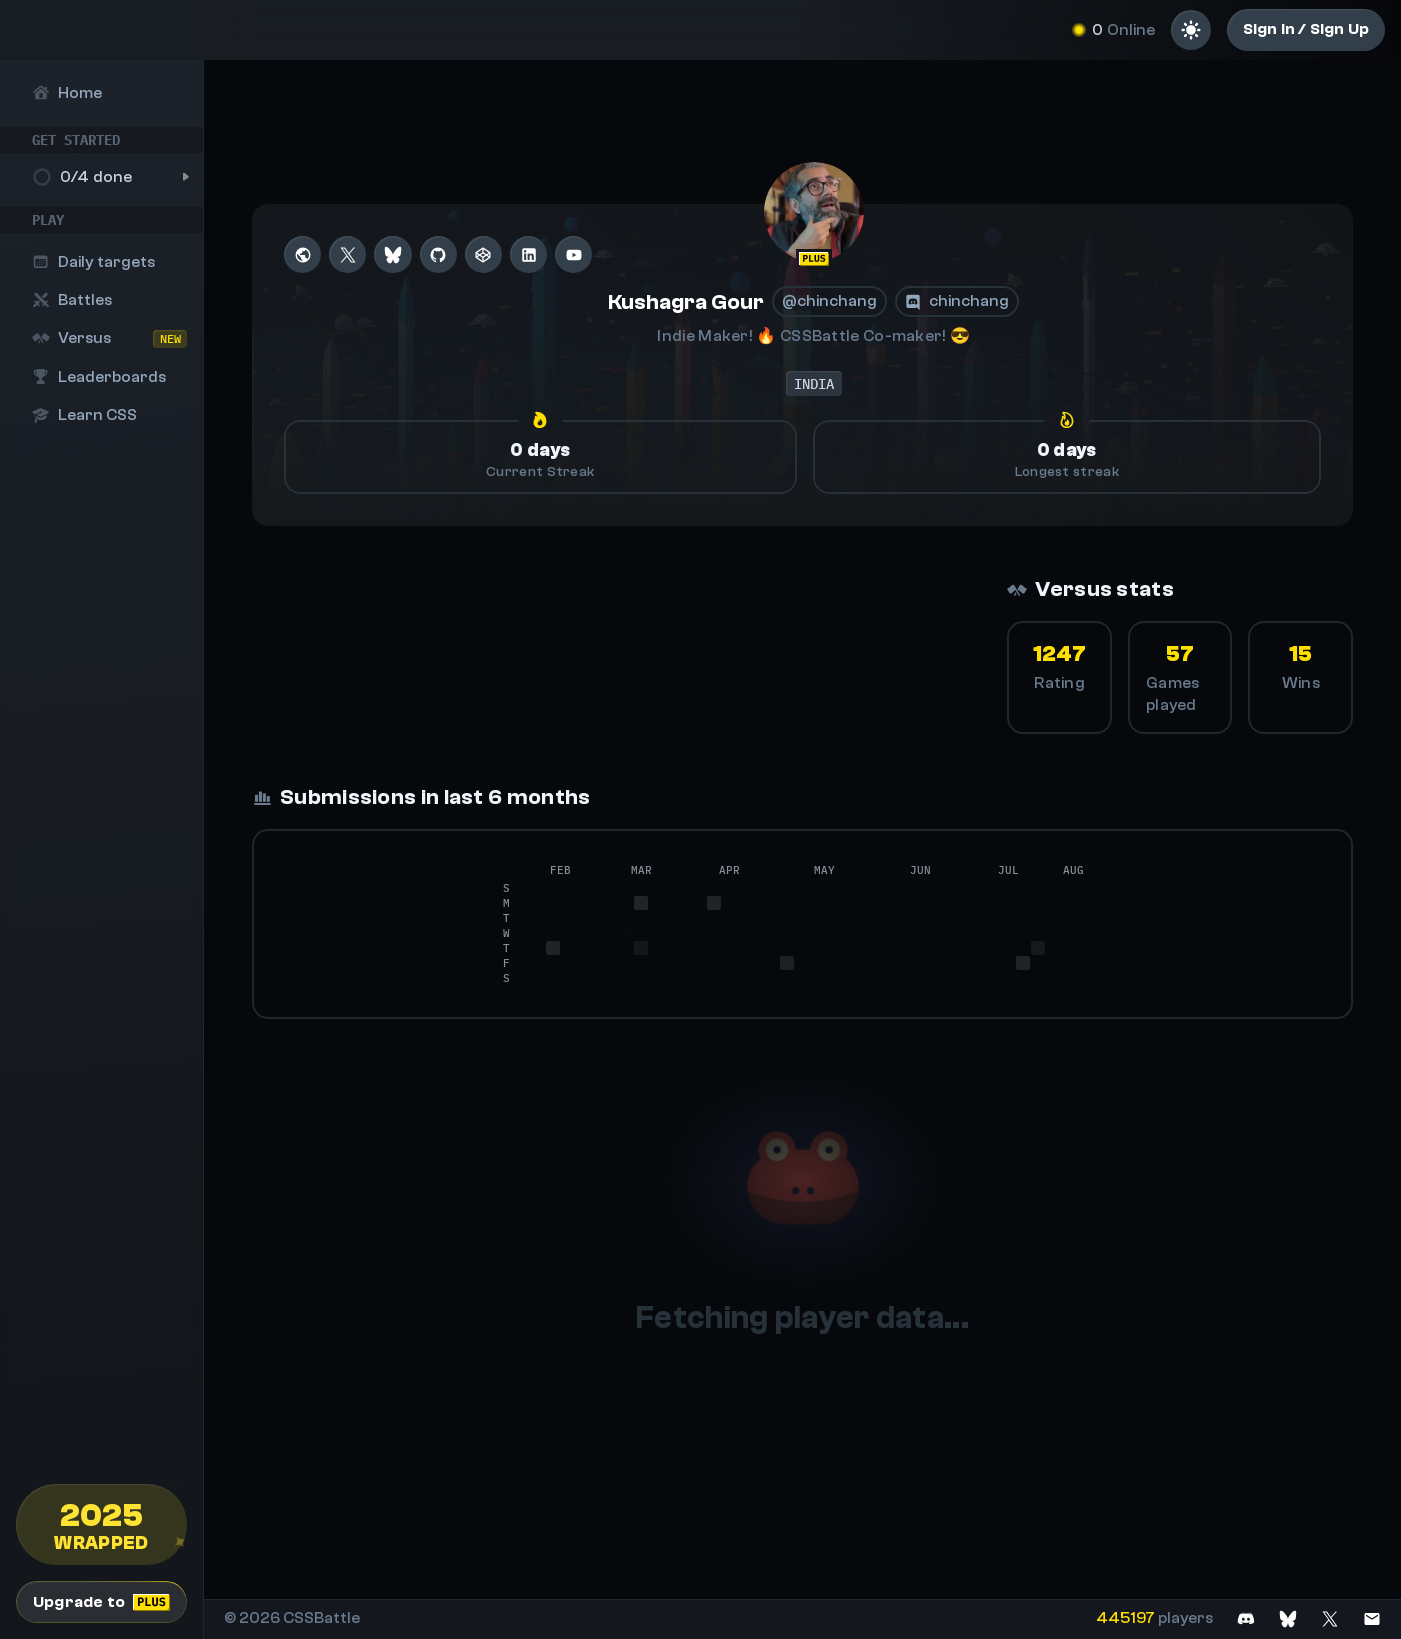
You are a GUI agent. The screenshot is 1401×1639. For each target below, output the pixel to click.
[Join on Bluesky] (1288, 1618)
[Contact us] (1372, 1618)
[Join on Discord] (1246, 1618)
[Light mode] (1191, 30)
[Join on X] (1330, 1618)
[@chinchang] (814, 212)
